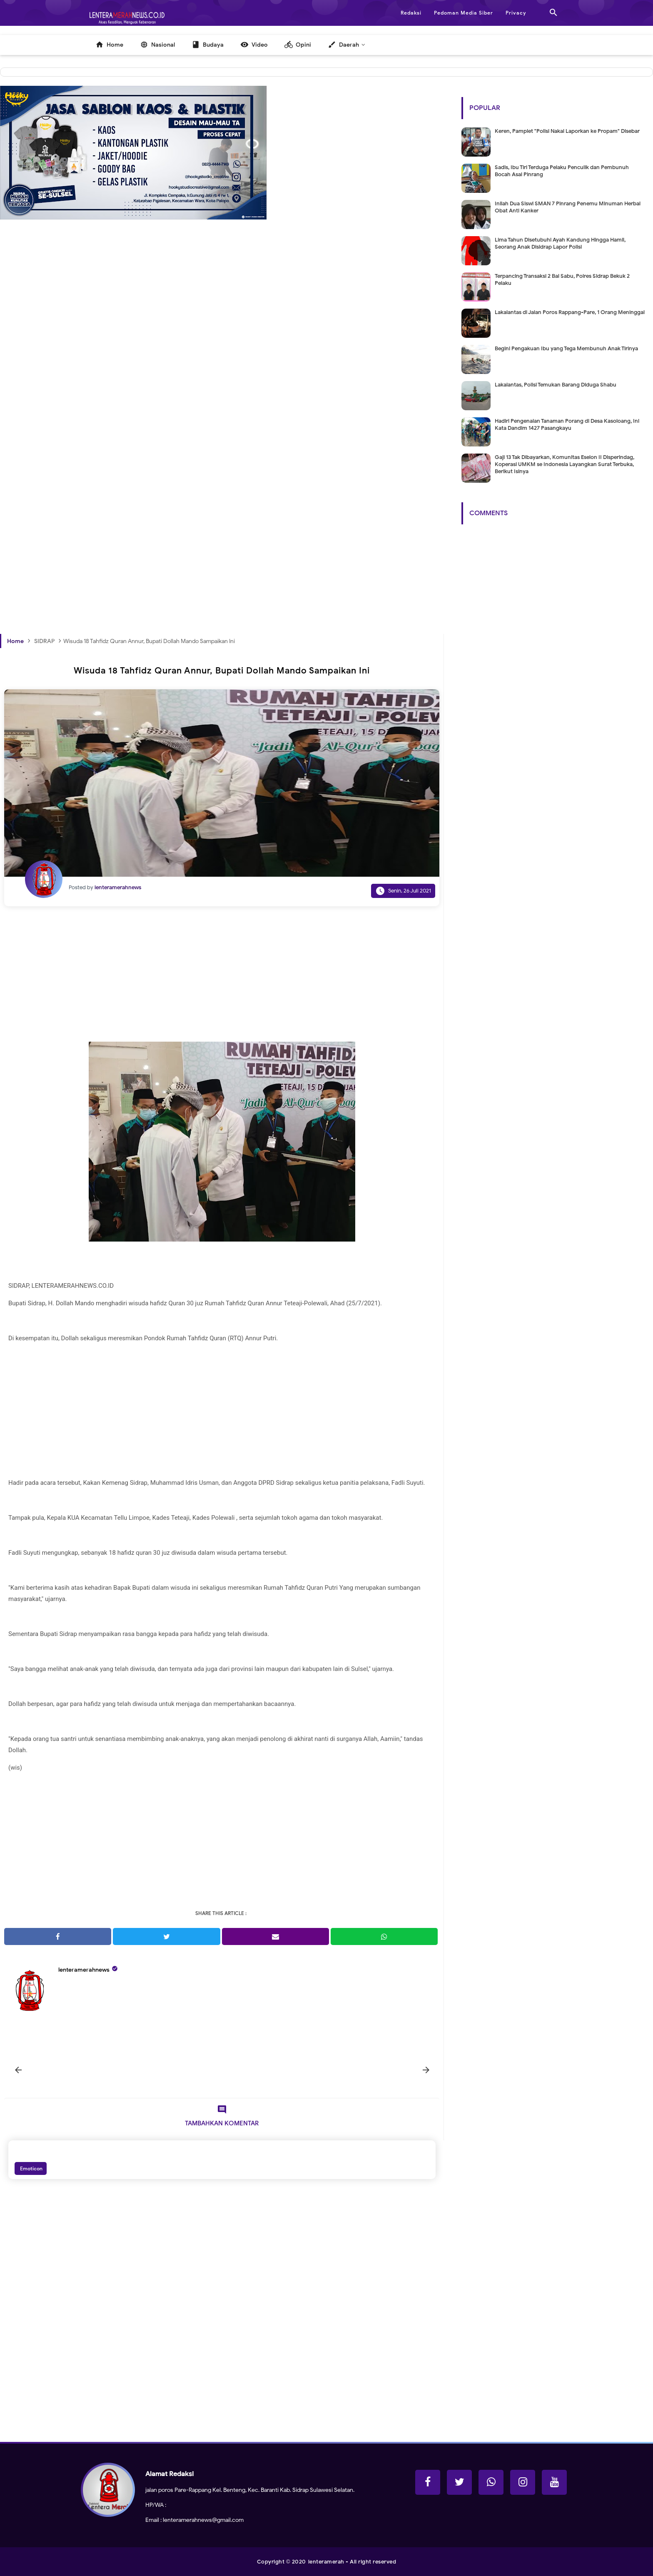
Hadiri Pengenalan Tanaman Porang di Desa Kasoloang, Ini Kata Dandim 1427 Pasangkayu (567, 424)
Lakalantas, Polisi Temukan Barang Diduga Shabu (555, 384)
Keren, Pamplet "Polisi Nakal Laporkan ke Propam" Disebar (567, 131)
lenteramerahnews (84, 1969)
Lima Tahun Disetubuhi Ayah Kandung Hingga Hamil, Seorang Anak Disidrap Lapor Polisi (560, 243)
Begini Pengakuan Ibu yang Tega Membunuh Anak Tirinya (566, 348)
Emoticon (30, 2168)
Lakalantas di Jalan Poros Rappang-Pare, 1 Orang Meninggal (570, 312)
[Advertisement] (222, 369)
